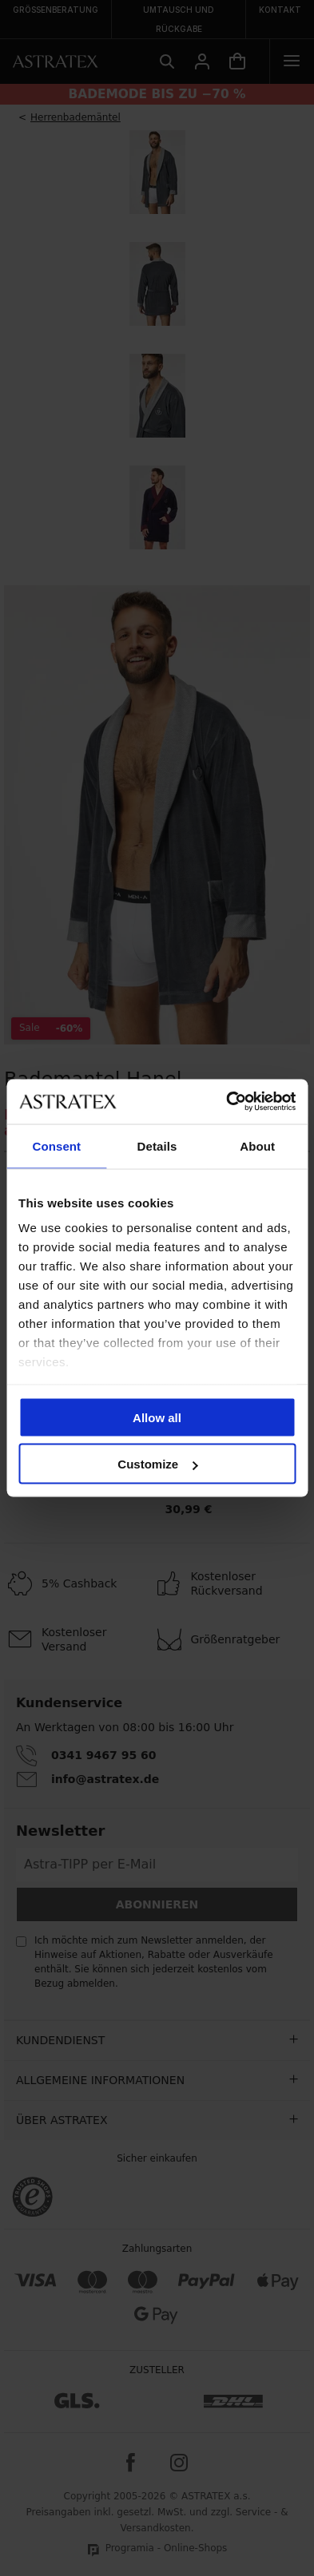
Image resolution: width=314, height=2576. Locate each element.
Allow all (157, 1417)
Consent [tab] (56, 1145)
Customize (157, 1464)
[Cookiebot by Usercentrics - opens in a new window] (226, 1102)
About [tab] (257, 1145)
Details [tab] (157, 1145)
